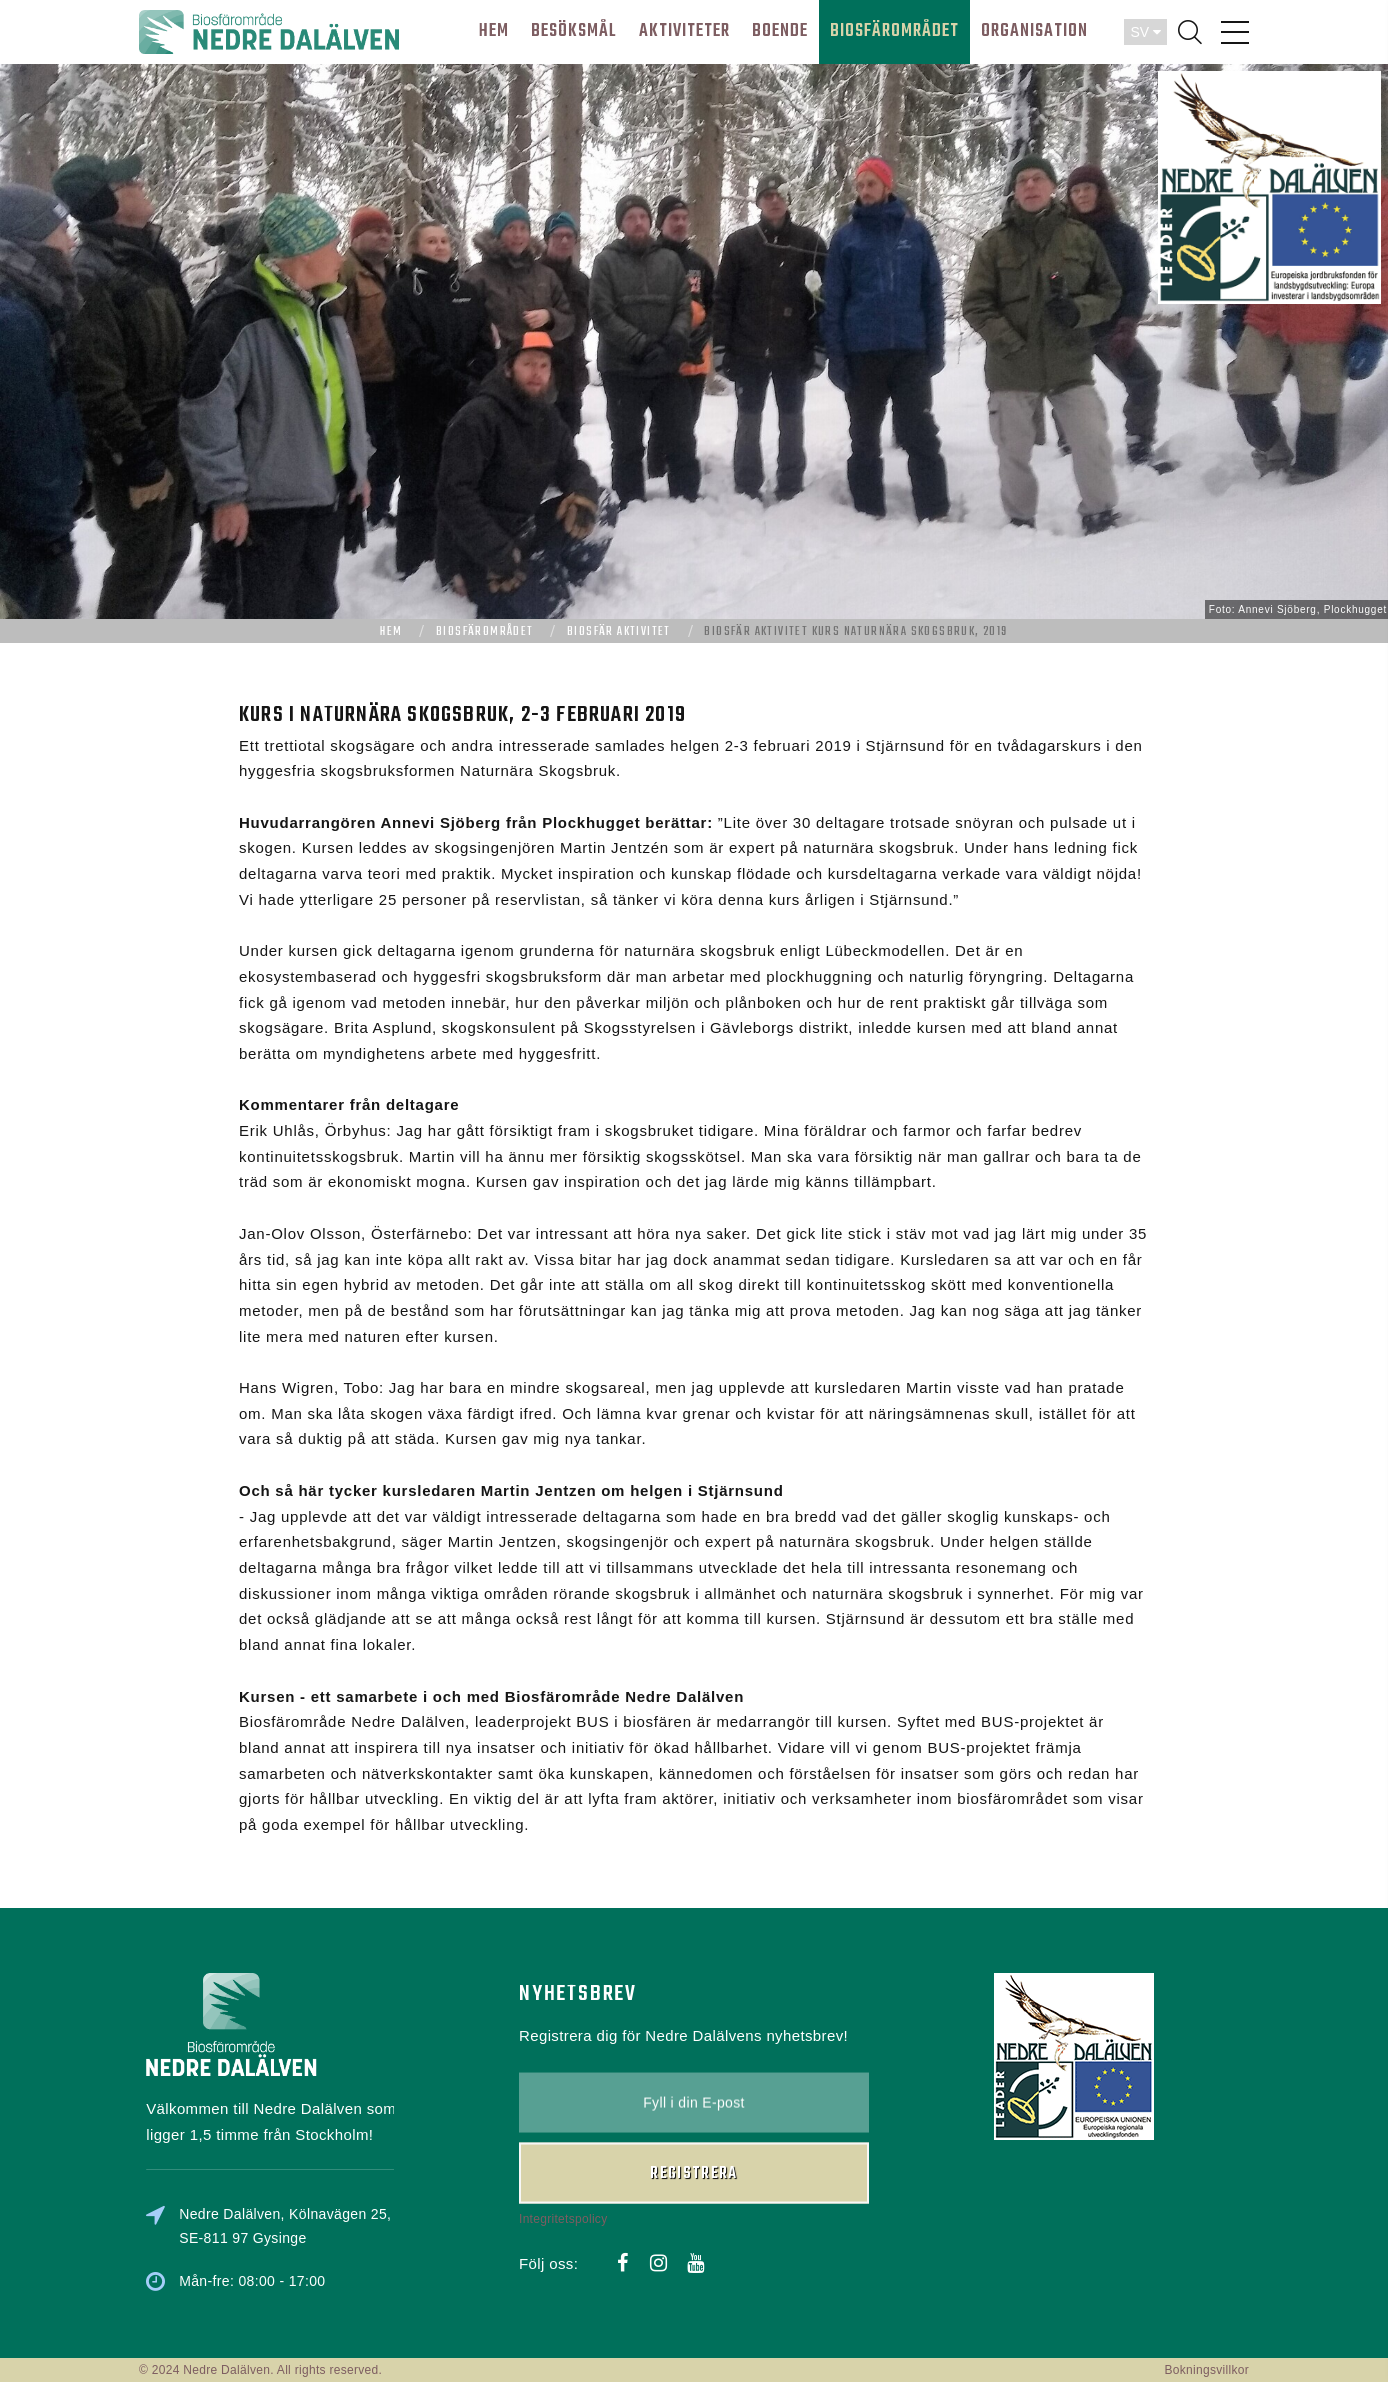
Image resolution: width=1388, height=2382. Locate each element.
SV (1145, 32)
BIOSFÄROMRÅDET (894, 31)
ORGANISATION (1034, 31)
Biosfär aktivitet (619, 632)
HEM (494, 31)
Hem (391, 632)
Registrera (694, 2080)
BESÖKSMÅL (574, 31)
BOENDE (780, 31)
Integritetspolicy (563, 2124)
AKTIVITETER (684, 31)
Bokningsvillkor (1206, 2370)
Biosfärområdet (485, 632)
